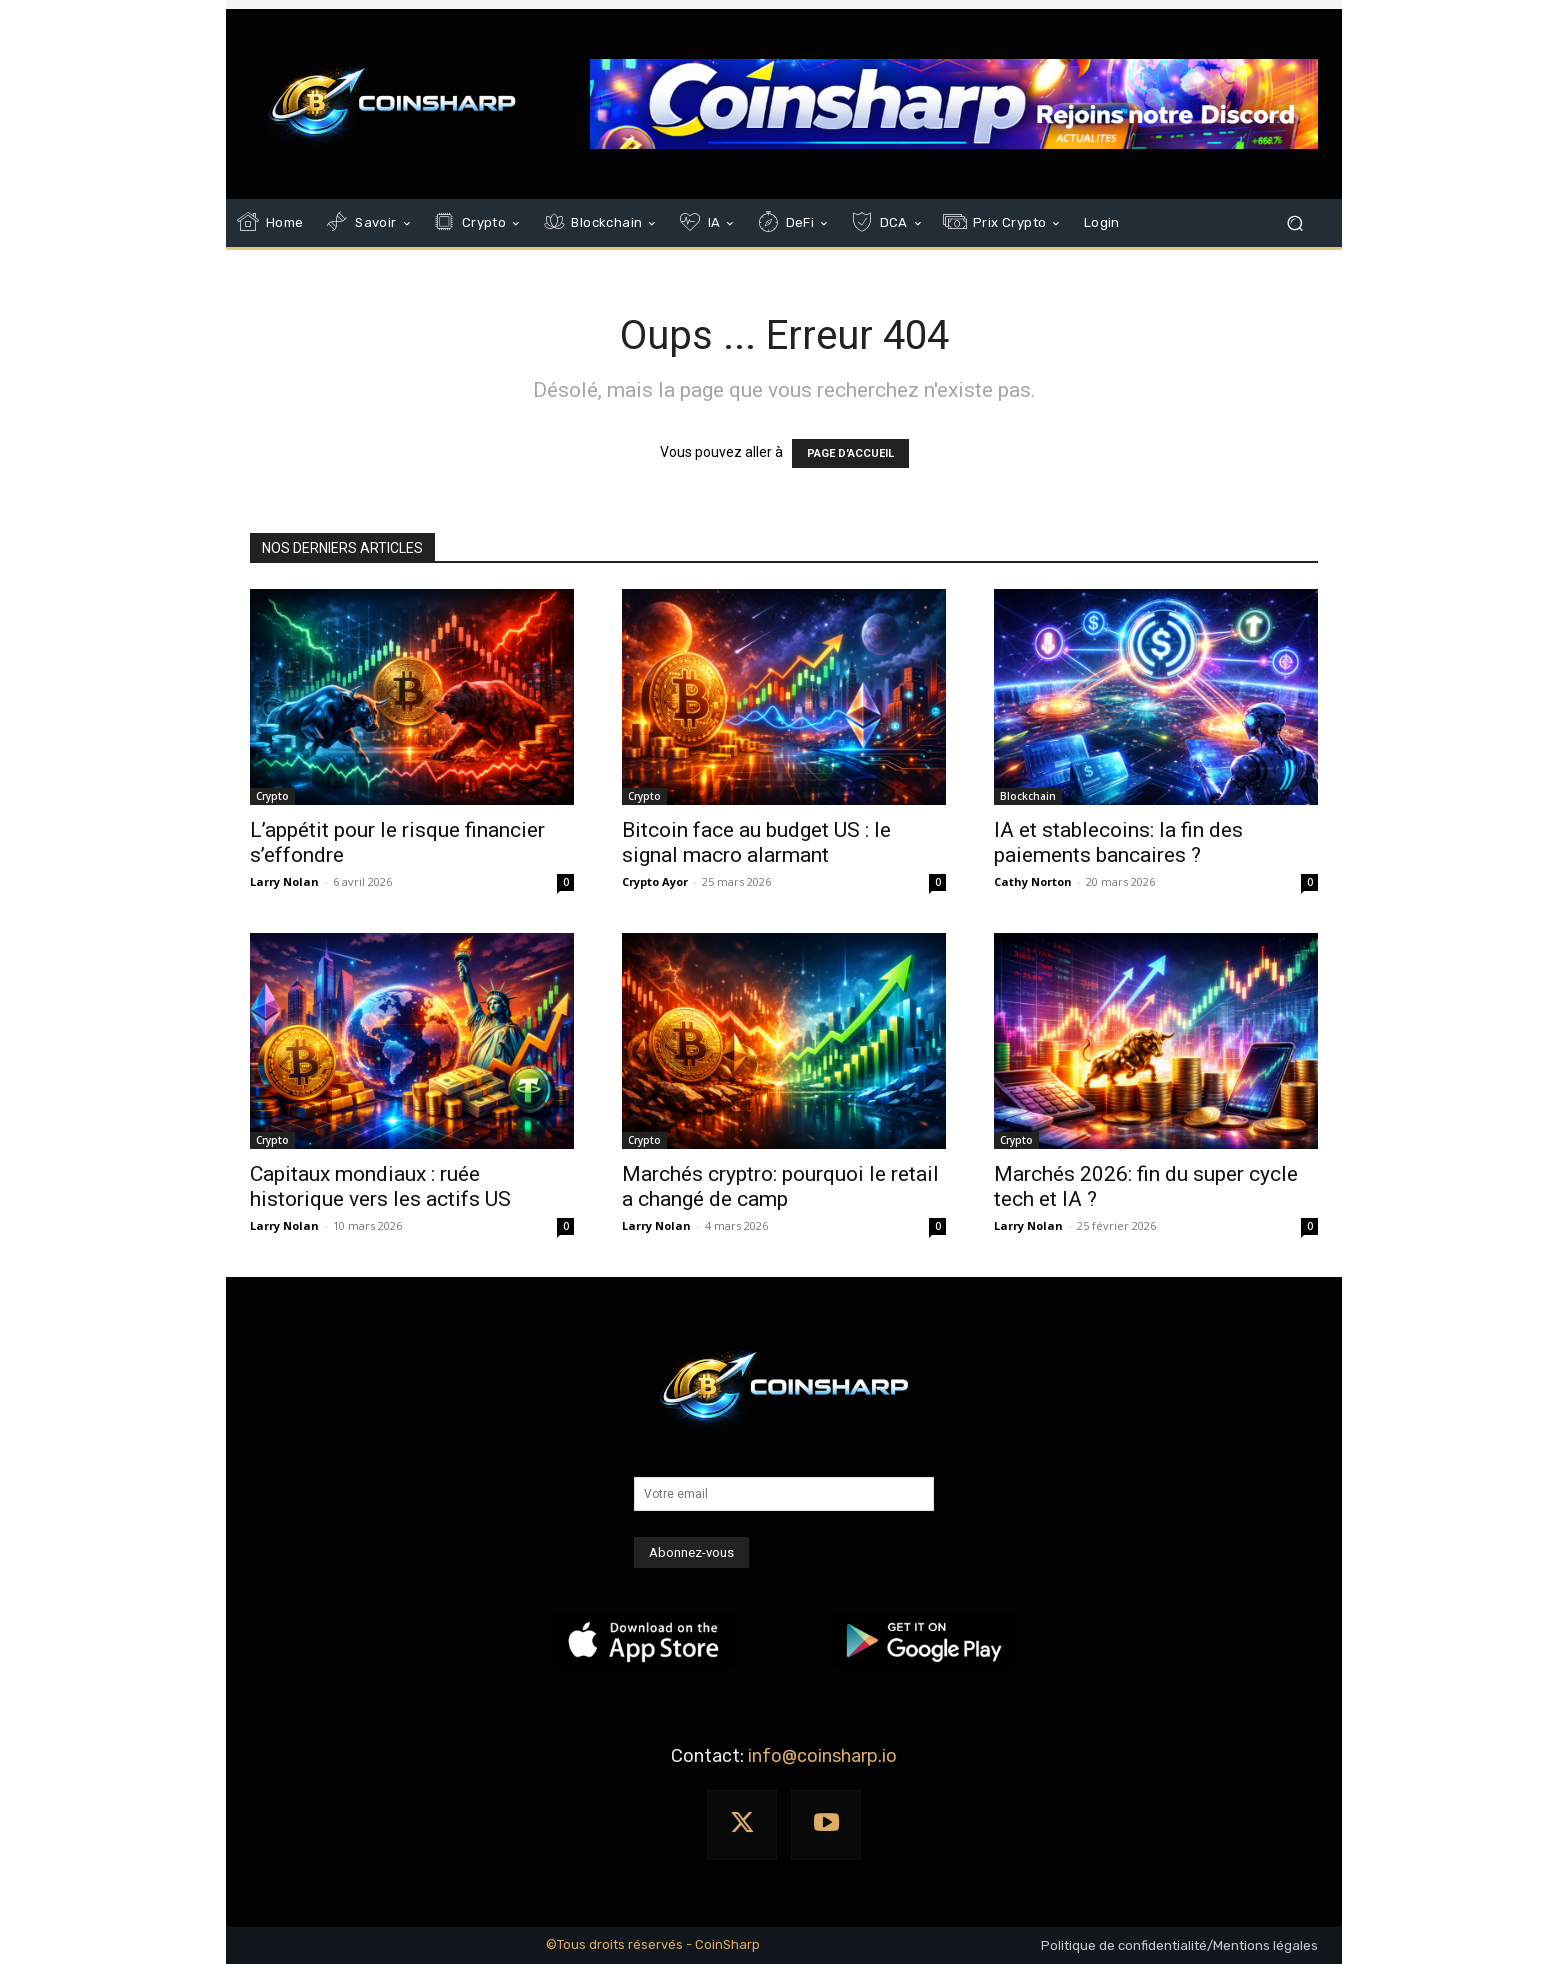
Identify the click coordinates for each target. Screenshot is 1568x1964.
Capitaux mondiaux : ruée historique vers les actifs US (380, 1186)
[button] (1294, 223)
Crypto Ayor (655, 881)
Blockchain (1028, 796)
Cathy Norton (1033, 881)
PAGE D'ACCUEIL (850, 453)
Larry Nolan (284, 881)
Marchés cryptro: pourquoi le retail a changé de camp (780, 1186)
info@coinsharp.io (822, 1756)
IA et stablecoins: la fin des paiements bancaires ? (1118, 842)
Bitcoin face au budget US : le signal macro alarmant (756, 842)
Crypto (272, 796)
